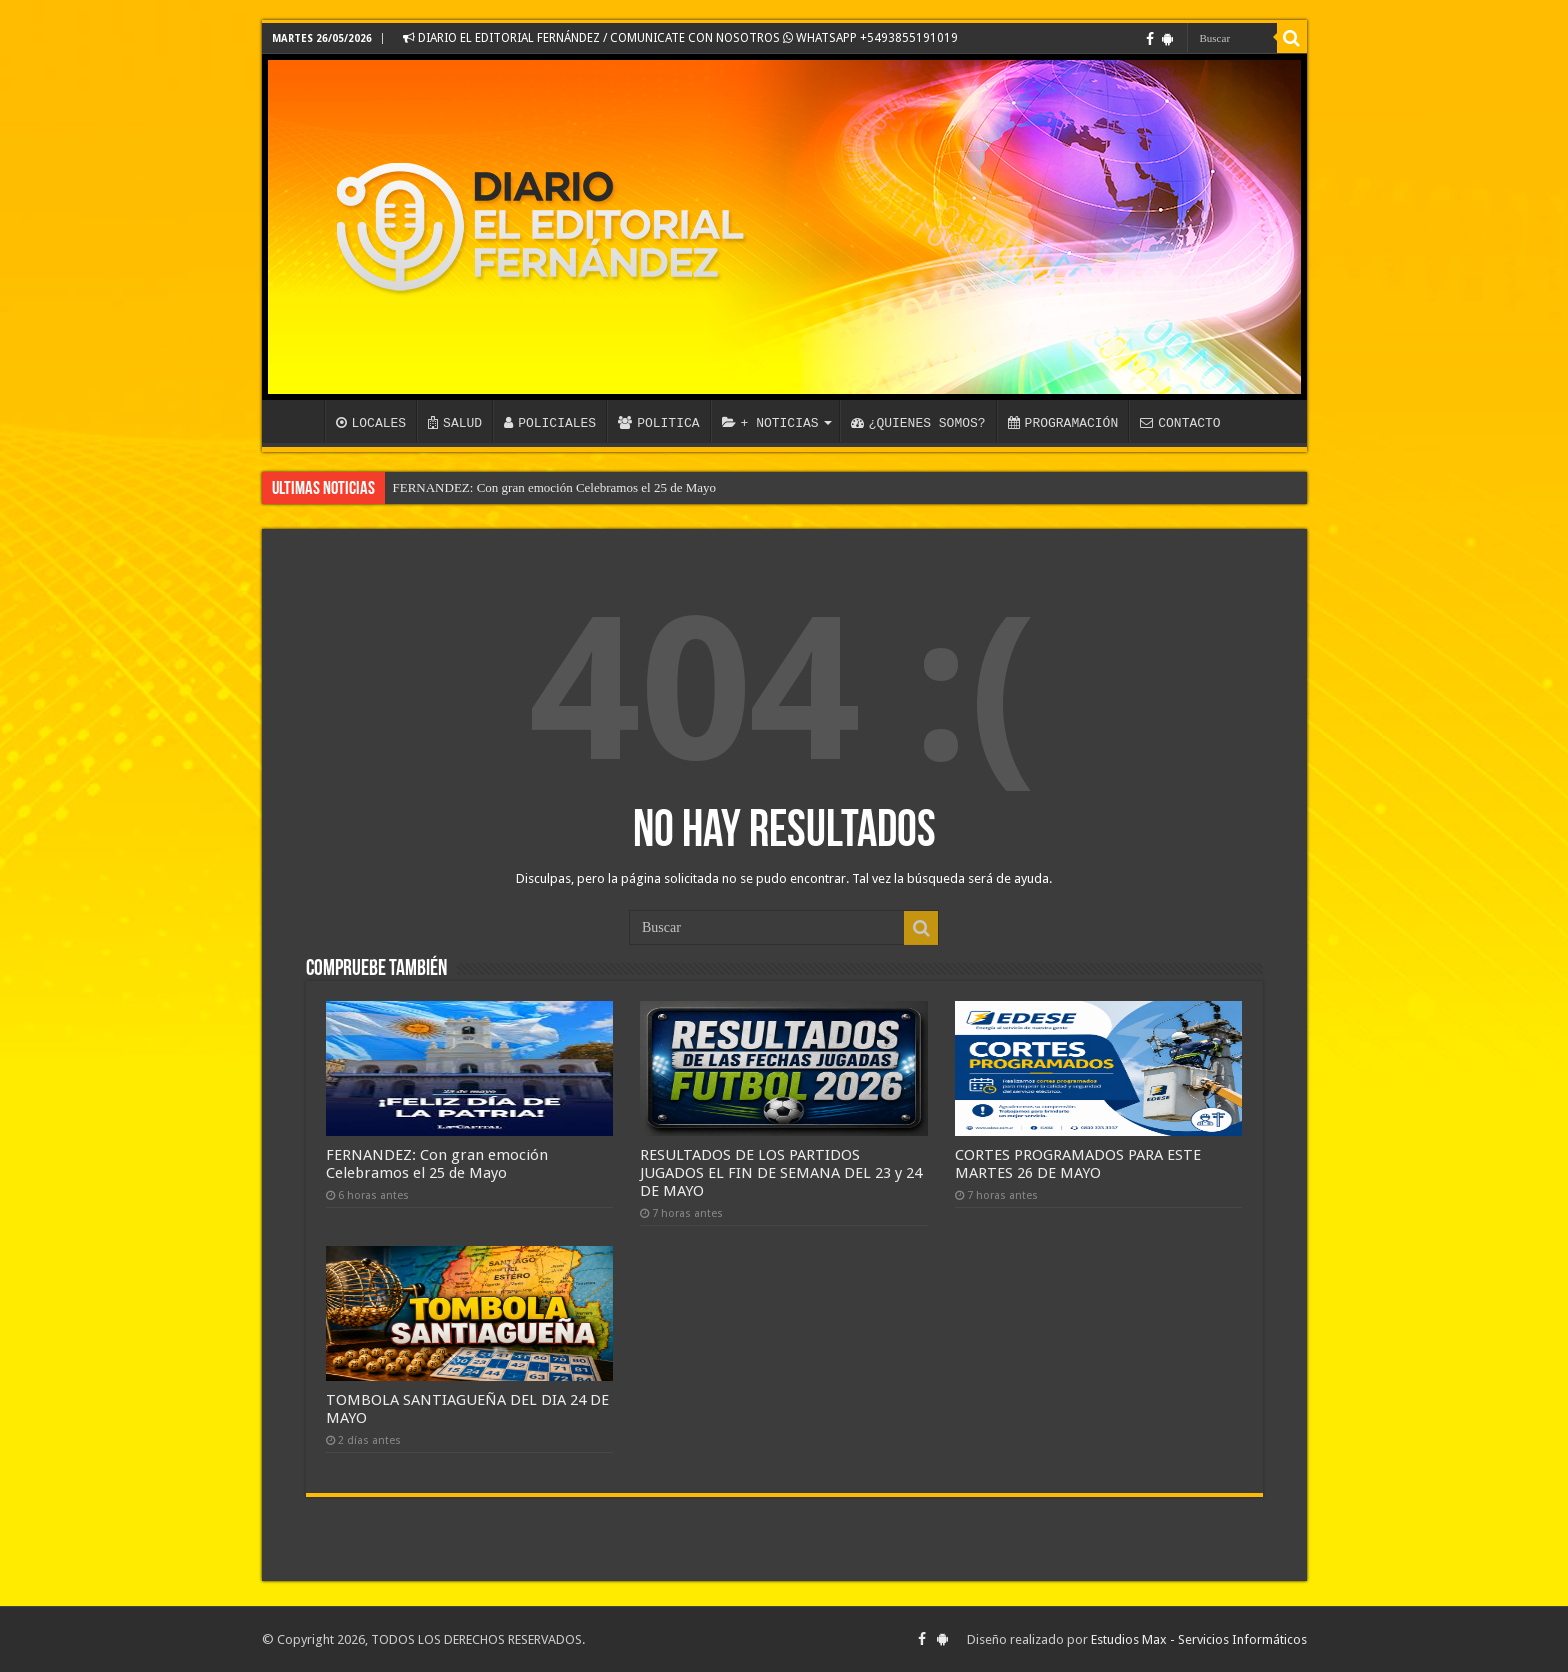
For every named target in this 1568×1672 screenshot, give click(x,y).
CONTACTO (1180, 423)
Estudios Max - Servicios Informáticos (1199, 1639)
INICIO (298, 421)
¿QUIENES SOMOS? (918, 423)
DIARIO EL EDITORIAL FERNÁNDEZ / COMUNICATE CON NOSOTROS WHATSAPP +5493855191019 (680, 38)
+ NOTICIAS (770, 423)
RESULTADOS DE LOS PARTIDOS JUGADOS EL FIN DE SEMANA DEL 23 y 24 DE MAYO (781, 1173)
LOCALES (371, 423)
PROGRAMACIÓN (1063, 423)
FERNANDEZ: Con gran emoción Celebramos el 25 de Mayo (555, 487)
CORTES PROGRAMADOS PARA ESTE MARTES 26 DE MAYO (1078, 1164)
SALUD (455, 423)
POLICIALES (550, 423)
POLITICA (658, 423)
